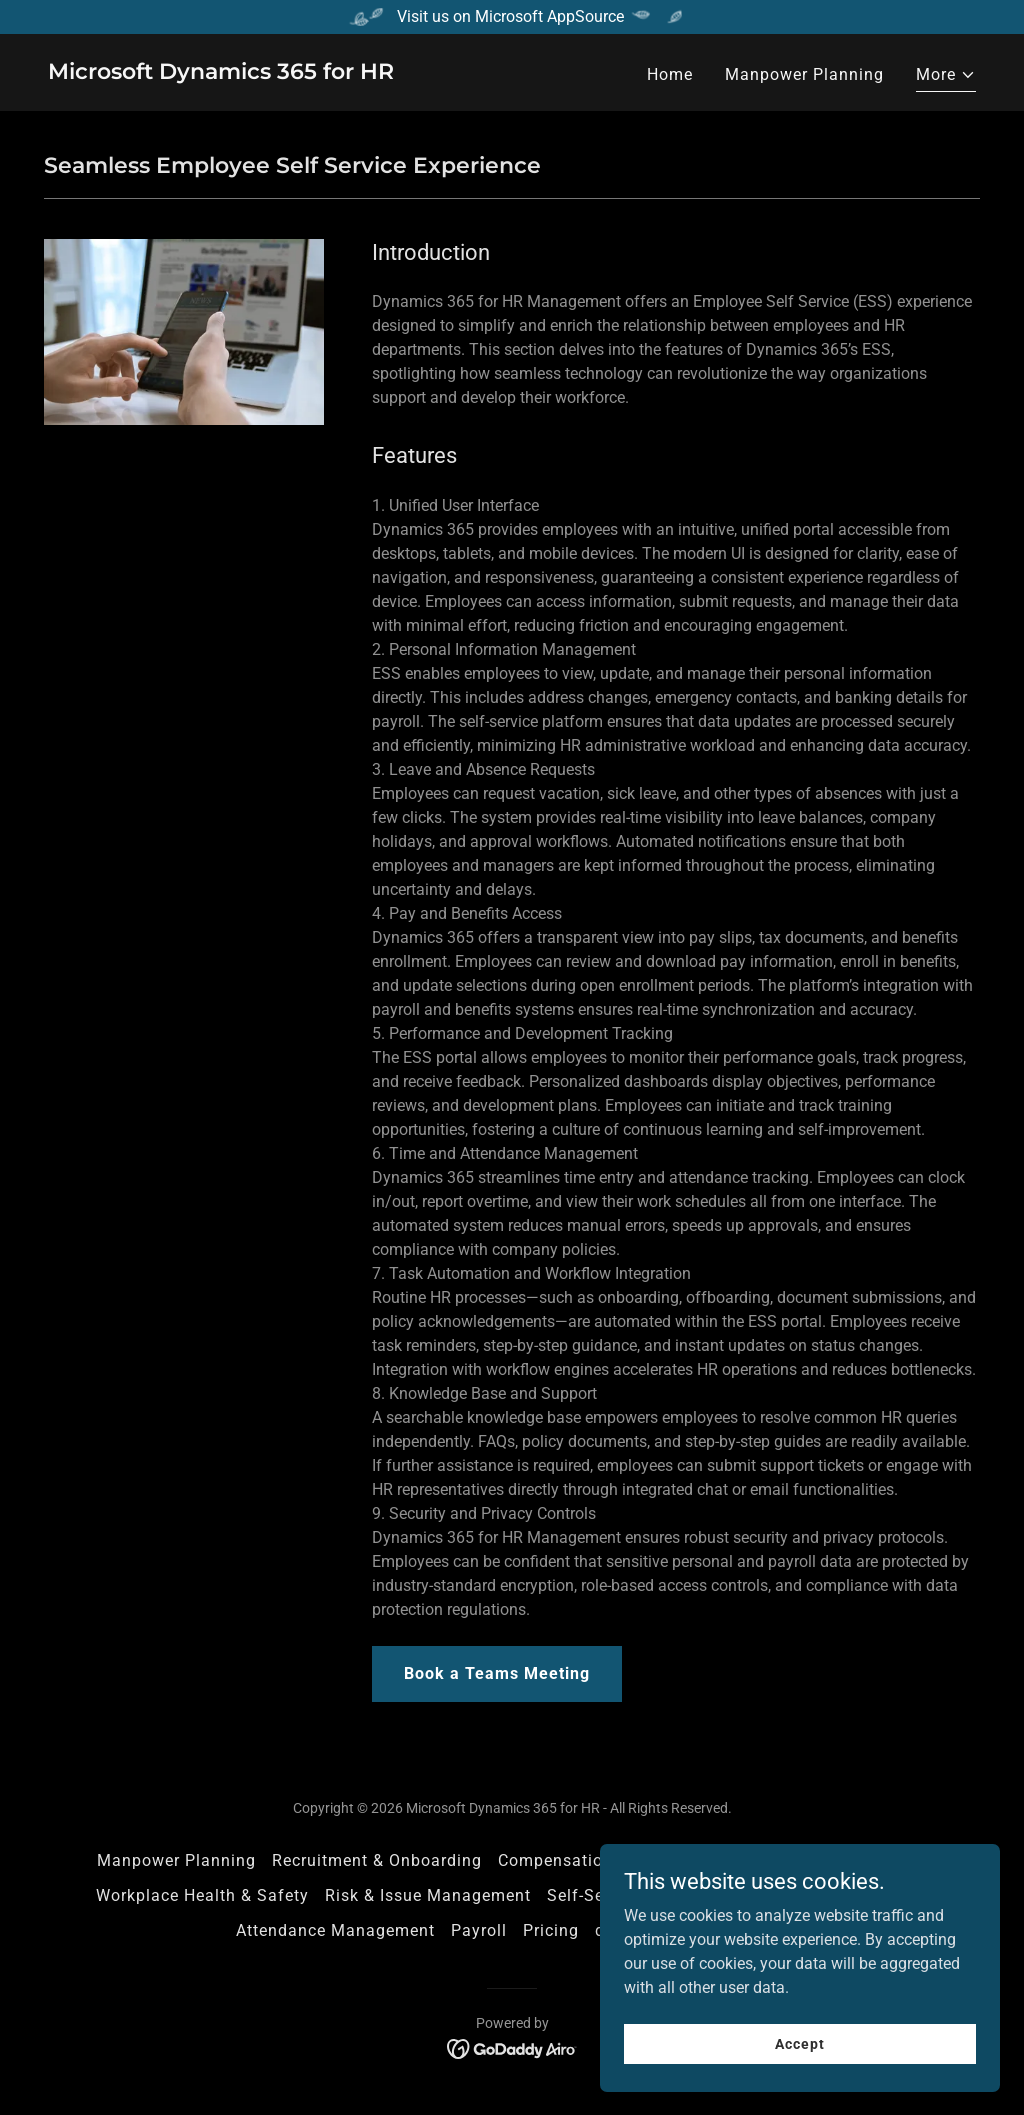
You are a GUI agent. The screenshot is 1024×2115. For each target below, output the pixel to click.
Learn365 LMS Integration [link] (824, 1895)
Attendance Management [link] (335, 1930)
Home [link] (670, 74)
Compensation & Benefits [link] (599, 1860)
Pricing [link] (551, 1930)
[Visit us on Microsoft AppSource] (512, 17)
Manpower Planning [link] (804, 74)
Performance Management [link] (821, 1860)
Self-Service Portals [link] (625, 1895)
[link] (221, 73)
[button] (946, 77)
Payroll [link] (479, 1930)
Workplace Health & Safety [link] (202, 1895)
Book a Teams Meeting (497, 1673)
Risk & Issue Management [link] (428, 1895)
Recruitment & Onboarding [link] (377, 1860)
